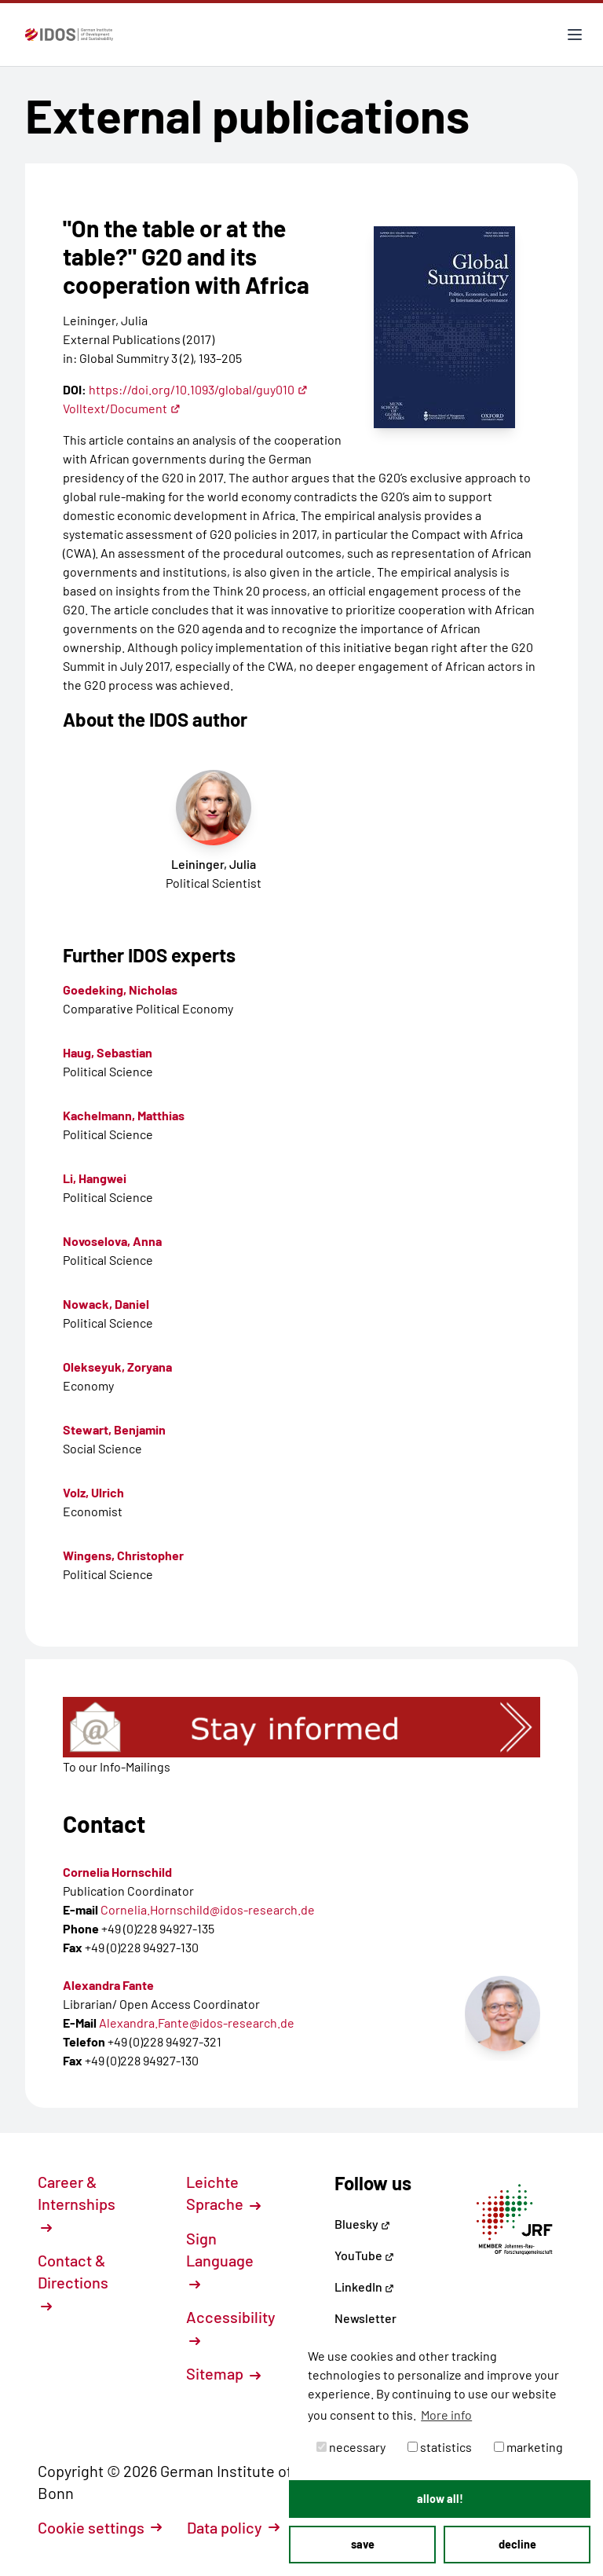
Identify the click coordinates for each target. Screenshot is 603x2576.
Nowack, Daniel (106, 1303)
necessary (351, 2446)
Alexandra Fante (108, 1984)
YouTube (364, 2255)
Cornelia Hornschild (117, 1871)
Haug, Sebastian (107, 1052)
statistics (439, 2446)
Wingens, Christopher (123, 1555)
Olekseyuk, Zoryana (117, 1366)
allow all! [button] (440, 2498)
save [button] (363, 2544)
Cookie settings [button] (100, 2527)
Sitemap (223, 2373)
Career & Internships (76, 2202)
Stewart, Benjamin (114, 1429)
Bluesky (362, 2223)
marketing (528, 2446)
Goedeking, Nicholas (120, 989)
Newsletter (365, 2317)
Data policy (233, 2527)
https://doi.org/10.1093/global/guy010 (198, 389)
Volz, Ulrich (93, 1492)
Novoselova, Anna (112, 1240)
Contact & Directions (73, 2281)
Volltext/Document (122, 408)
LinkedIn (364, 2286)
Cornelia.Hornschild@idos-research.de (207, 1909)
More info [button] (446, 2414)
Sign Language (220, 2259)
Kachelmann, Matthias (124, 1115)
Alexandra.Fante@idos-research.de (196, 2022)
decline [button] (517, 2544)
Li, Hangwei (94, 1178)
